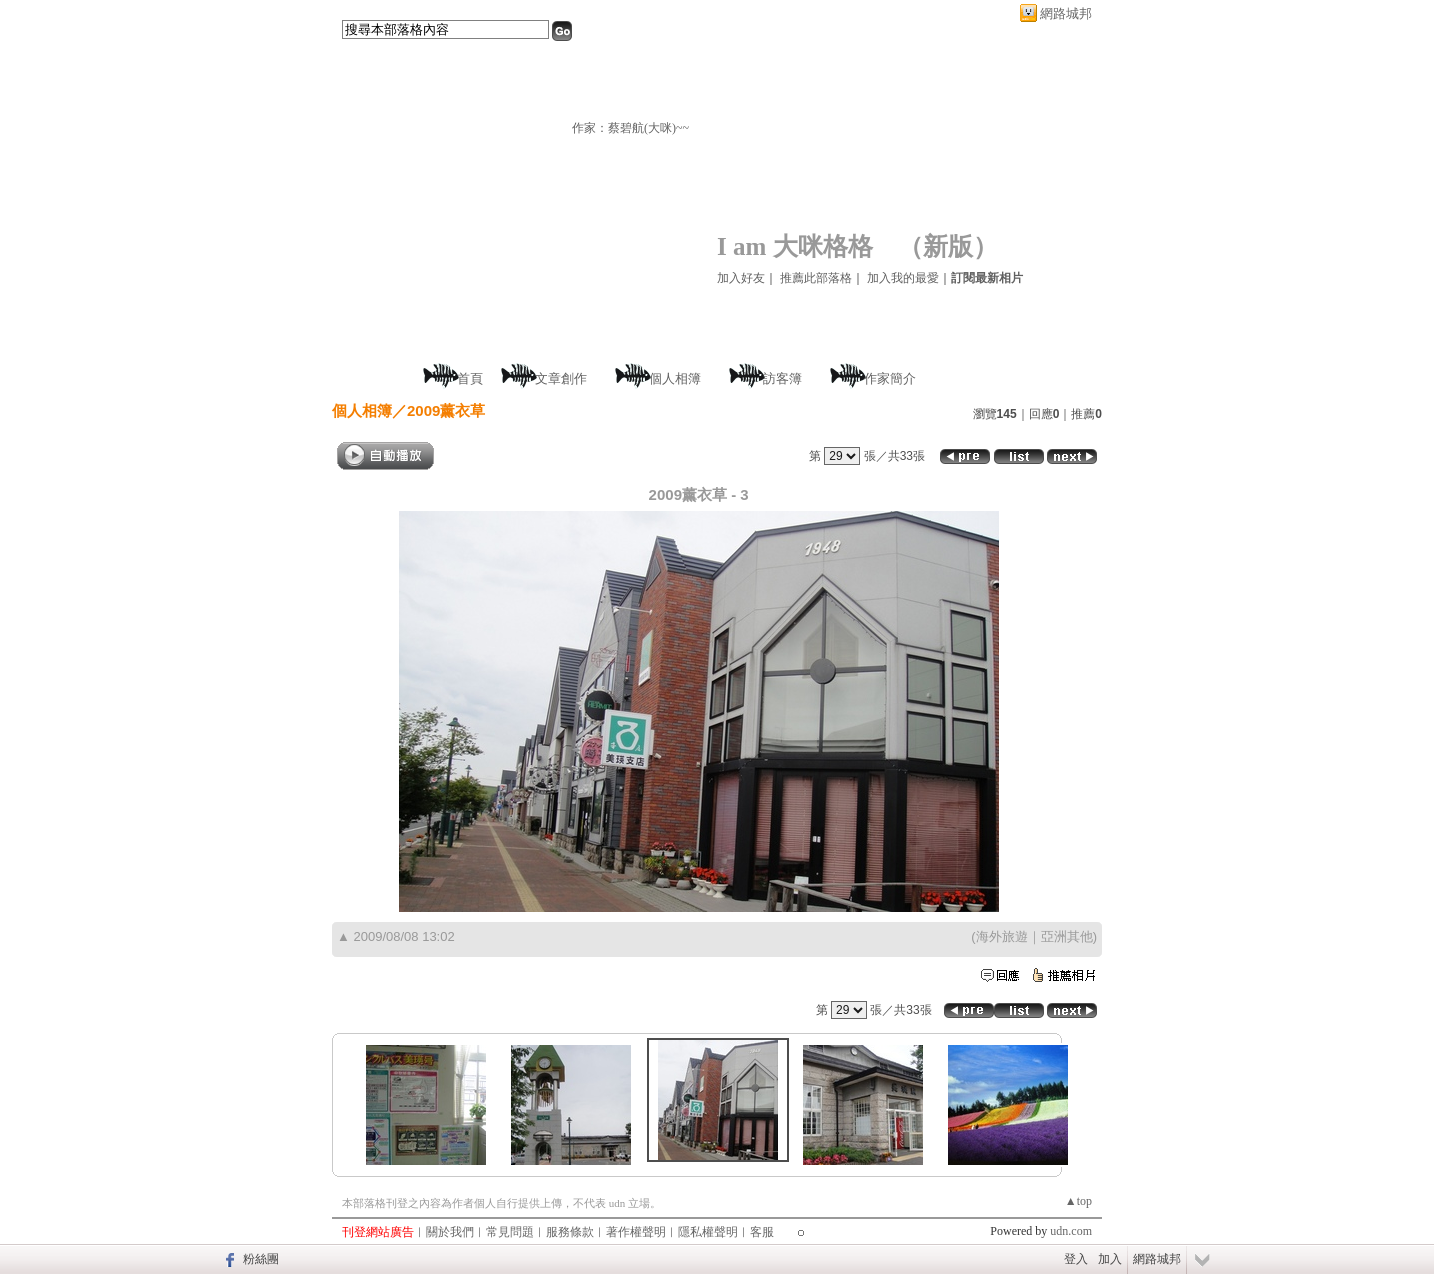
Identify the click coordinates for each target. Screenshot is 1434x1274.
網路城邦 (1066, 13)
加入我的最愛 (903, 278)
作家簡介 (890, 378)
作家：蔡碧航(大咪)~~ (630, 128)
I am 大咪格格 (795, 246)
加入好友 (741, 278)
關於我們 (450, 1232)
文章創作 (561, 378)
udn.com (1071, 1231)
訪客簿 (782, 378)
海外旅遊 (1002, 936)
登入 (1076, 1259)
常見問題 (510, 1232)
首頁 (470, 378)
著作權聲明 (636, 1232)
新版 (948, 246)
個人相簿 (675, 378)
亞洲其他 (1067, 936)
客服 (762, 1232)
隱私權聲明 (708, 1232)
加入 (1110, 1259)
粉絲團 (261, 1259)
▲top (1078, 1201)
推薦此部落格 (816, 278)
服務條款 (570, 1232)
